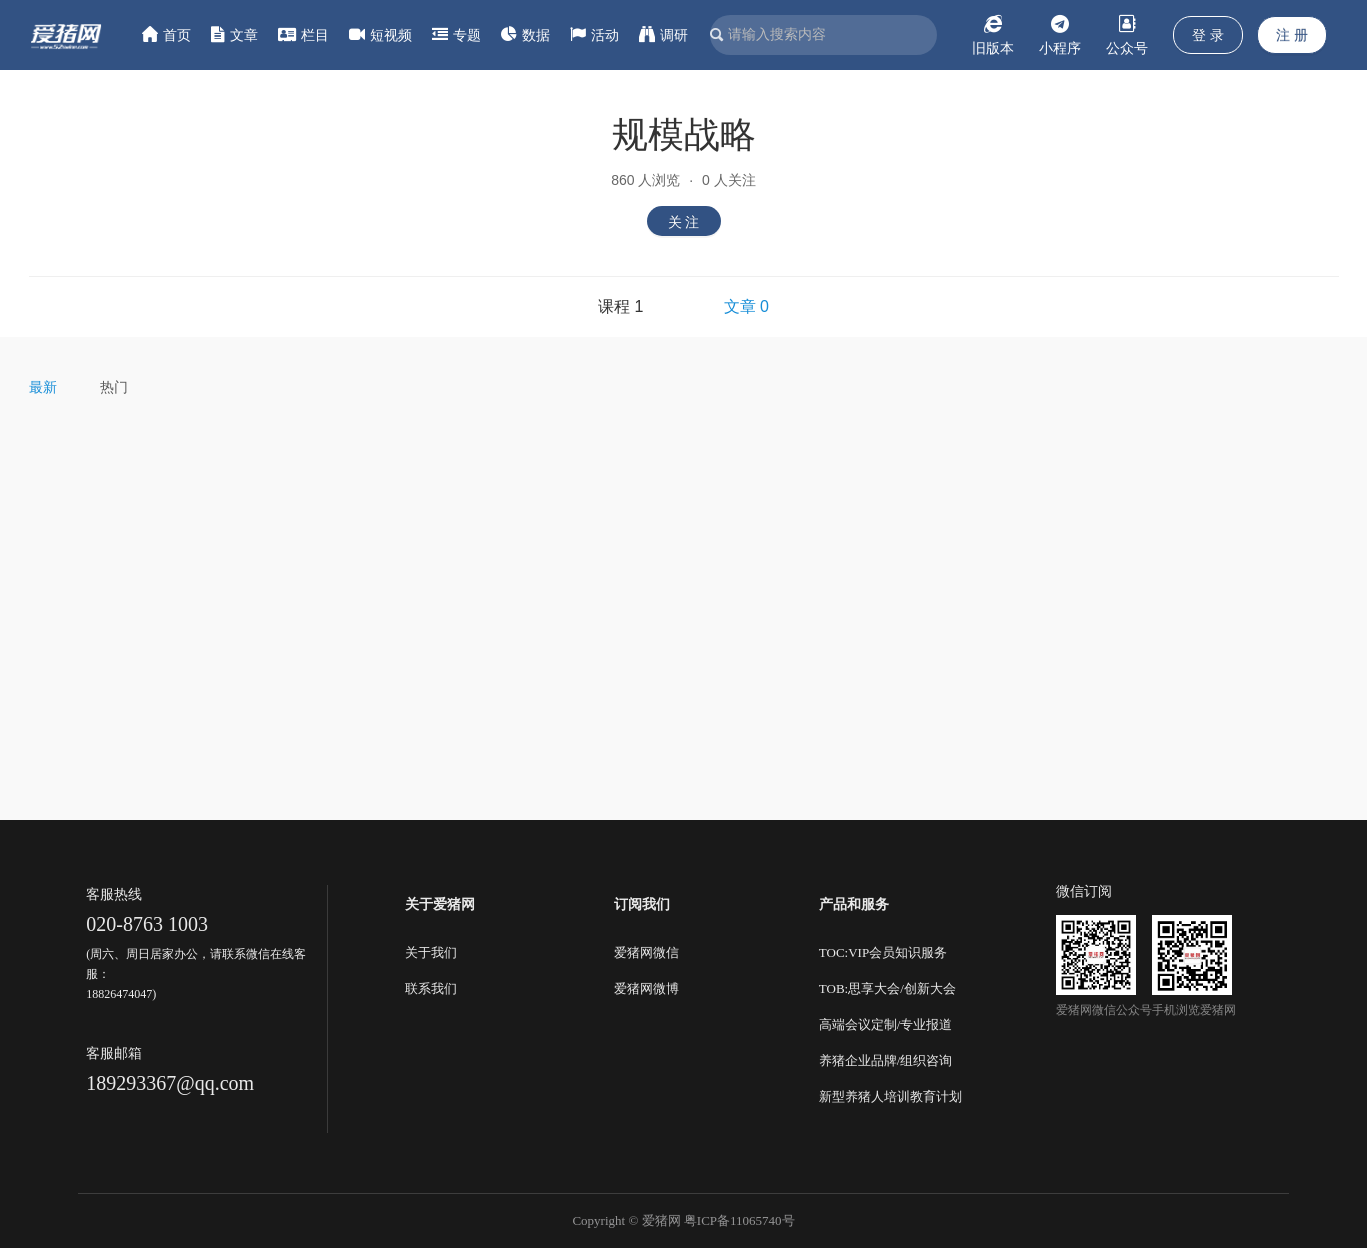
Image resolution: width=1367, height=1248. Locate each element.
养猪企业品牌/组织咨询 (886, 1060)
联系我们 (431, 988)
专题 (456, 34)
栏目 (303, 34)
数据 (525, 34)
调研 (663, 34)
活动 (594, 34)
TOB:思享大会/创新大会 (887, 988)
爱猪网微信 (646, 952)
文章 (234, 34)
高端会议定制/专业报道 (886, 1024)
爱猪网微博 (646, 988)
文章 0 (746, 306)
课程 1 (620, 306)
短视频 (380, 34)
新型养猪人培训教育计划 (890, 1096)
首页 (166, 34)
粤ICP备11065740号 (739, 1220)
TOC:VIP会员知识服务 (883, 952)
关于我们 (431, 952)
